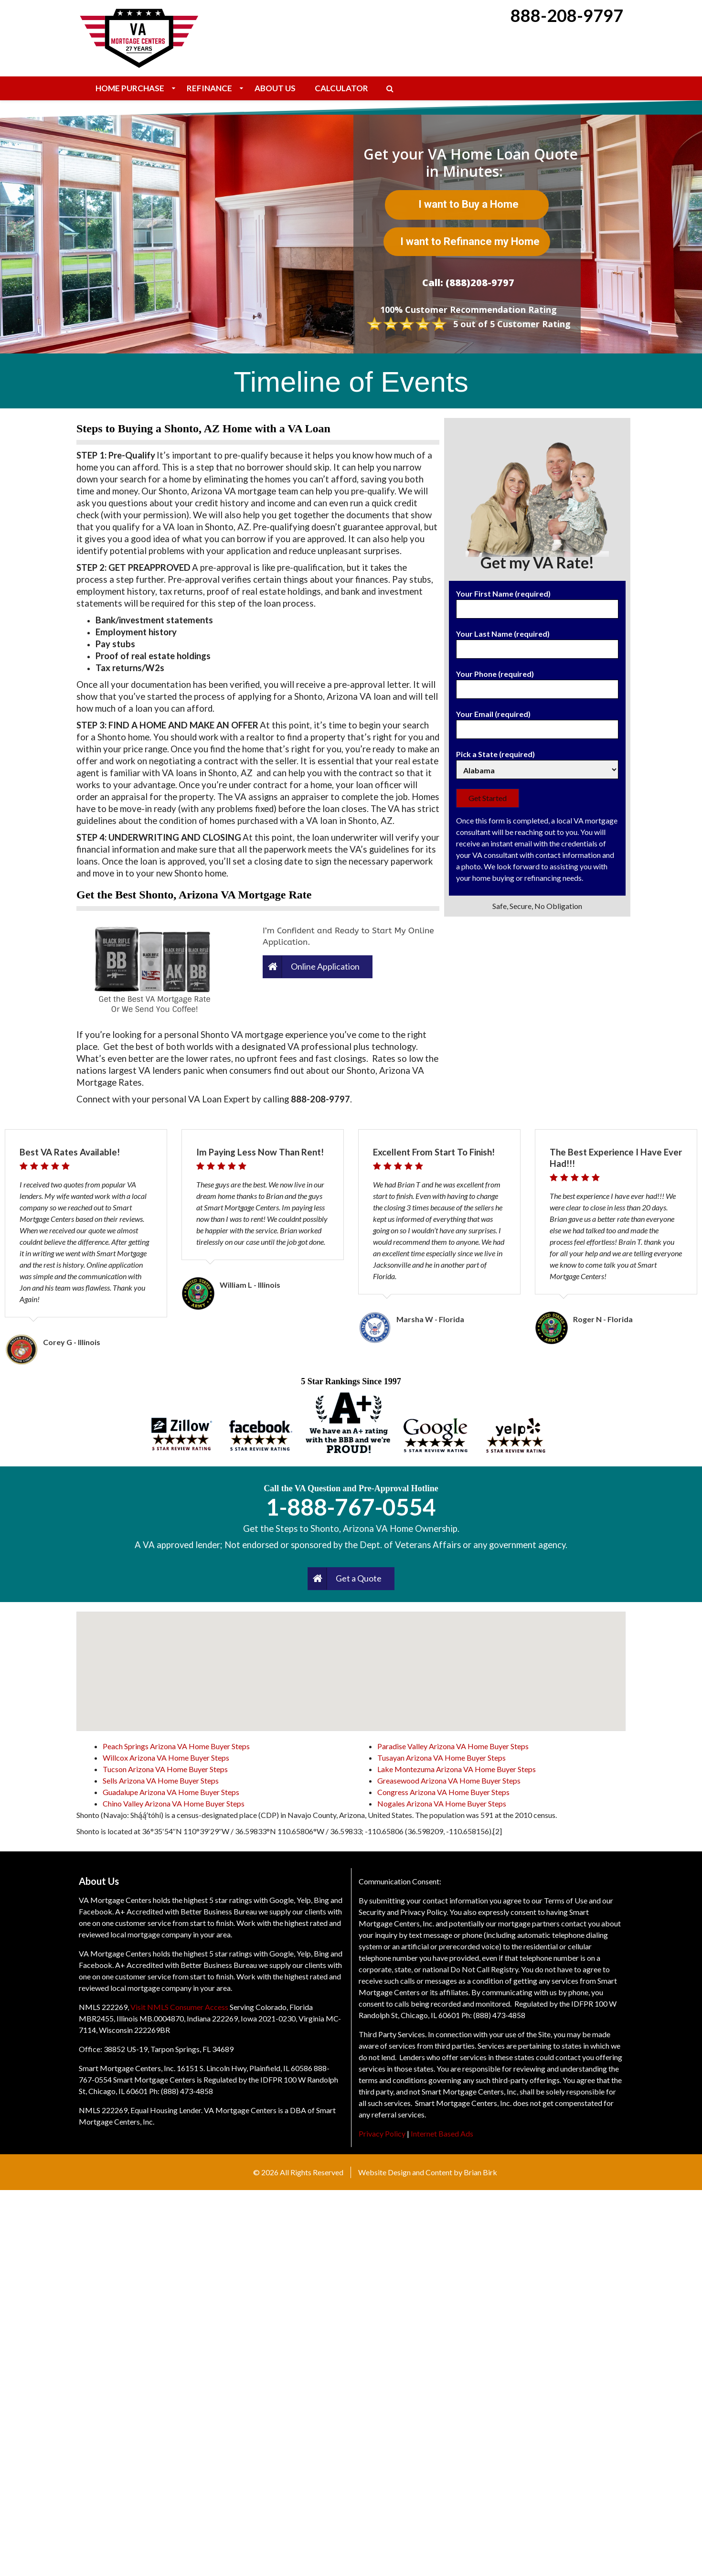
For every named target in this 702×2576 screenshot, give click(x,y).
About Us (275, 88)
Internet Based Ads (442, 2519)
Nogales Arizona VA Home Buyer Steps (441, 2189)
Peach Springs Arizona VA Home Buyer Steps (176, 2132)
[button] (351, 2048)
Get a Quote (359, 1964)
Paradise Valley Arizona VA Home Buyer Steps (453, 2132)
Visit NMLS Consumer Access (179, 2392)
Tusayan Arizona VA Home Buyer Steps (441, 2143)
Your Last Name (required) (537, 641)
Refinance (209, 88)
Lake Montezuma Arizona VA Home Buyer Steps (456, 2154)
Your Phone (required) (537, 681)
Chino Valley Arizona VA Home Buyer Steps (174, 2189)
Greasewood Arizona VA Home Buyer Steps (449, 2166)
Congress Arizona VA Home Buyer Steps (443, 2177)
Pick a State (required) (537, 762)
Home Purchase (130, 88)
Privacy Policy (382, 2519)
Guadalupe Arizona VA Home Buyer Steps (171, 2177)
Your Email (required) (537, 721)
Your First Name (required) (537, 601)
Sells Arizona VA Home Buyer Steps (161, 2166)
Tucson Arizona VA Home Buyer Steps (165, 2154)
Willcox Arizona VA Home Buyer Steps (166, 2143)
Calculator (341, 88)
